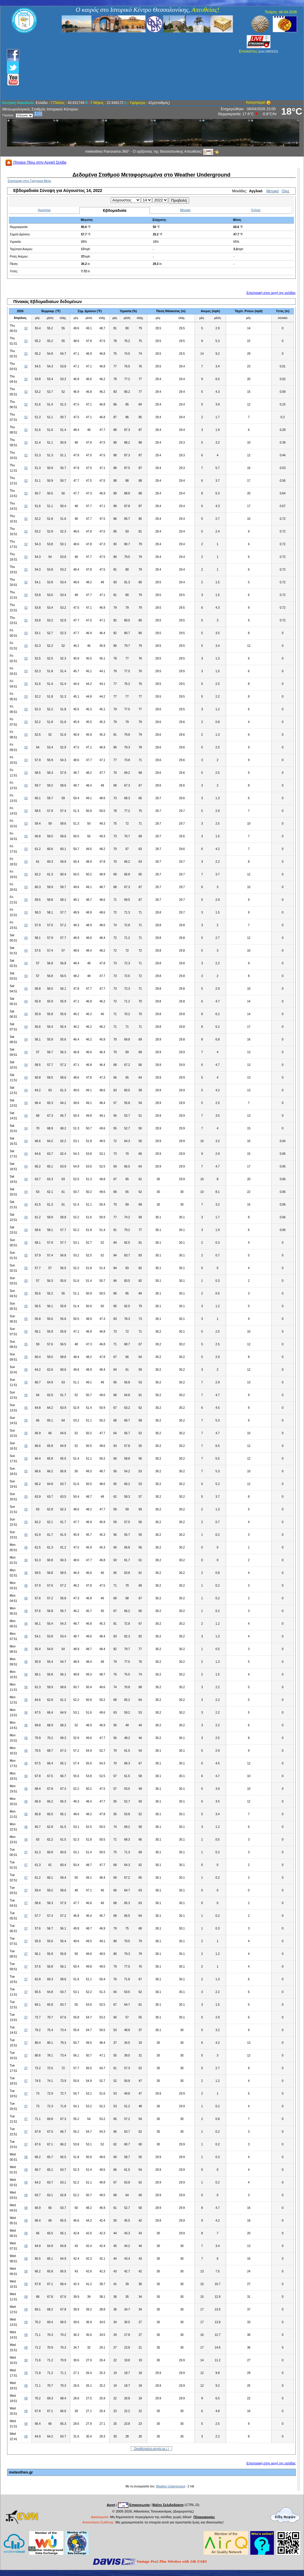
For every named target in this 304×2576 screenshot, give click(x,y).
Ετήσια (255, 210)
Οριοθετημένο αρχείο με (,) (151, 2448)
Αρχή (111, 2505)
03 (25, 633)
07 (25, 1852)
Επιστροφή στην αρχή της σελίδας (271, 292)
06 (25, 1547)
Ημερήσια (44, 210)
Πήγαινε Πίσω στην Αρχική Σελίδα (35, 162)
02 (25, 328)
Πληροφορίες (204, 2517)
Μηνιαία (185, 210)
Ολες (286, 191)
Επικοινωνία (139, 2505)
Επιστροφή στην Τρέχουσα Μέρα (29, 181)
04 (25, 937)
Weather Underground (170, 2486)
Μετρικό (272, 191)
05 (25, 1242)
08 (25, 2157)
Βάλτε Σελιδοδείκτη (168, 2505)
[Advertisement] (120, 66)
